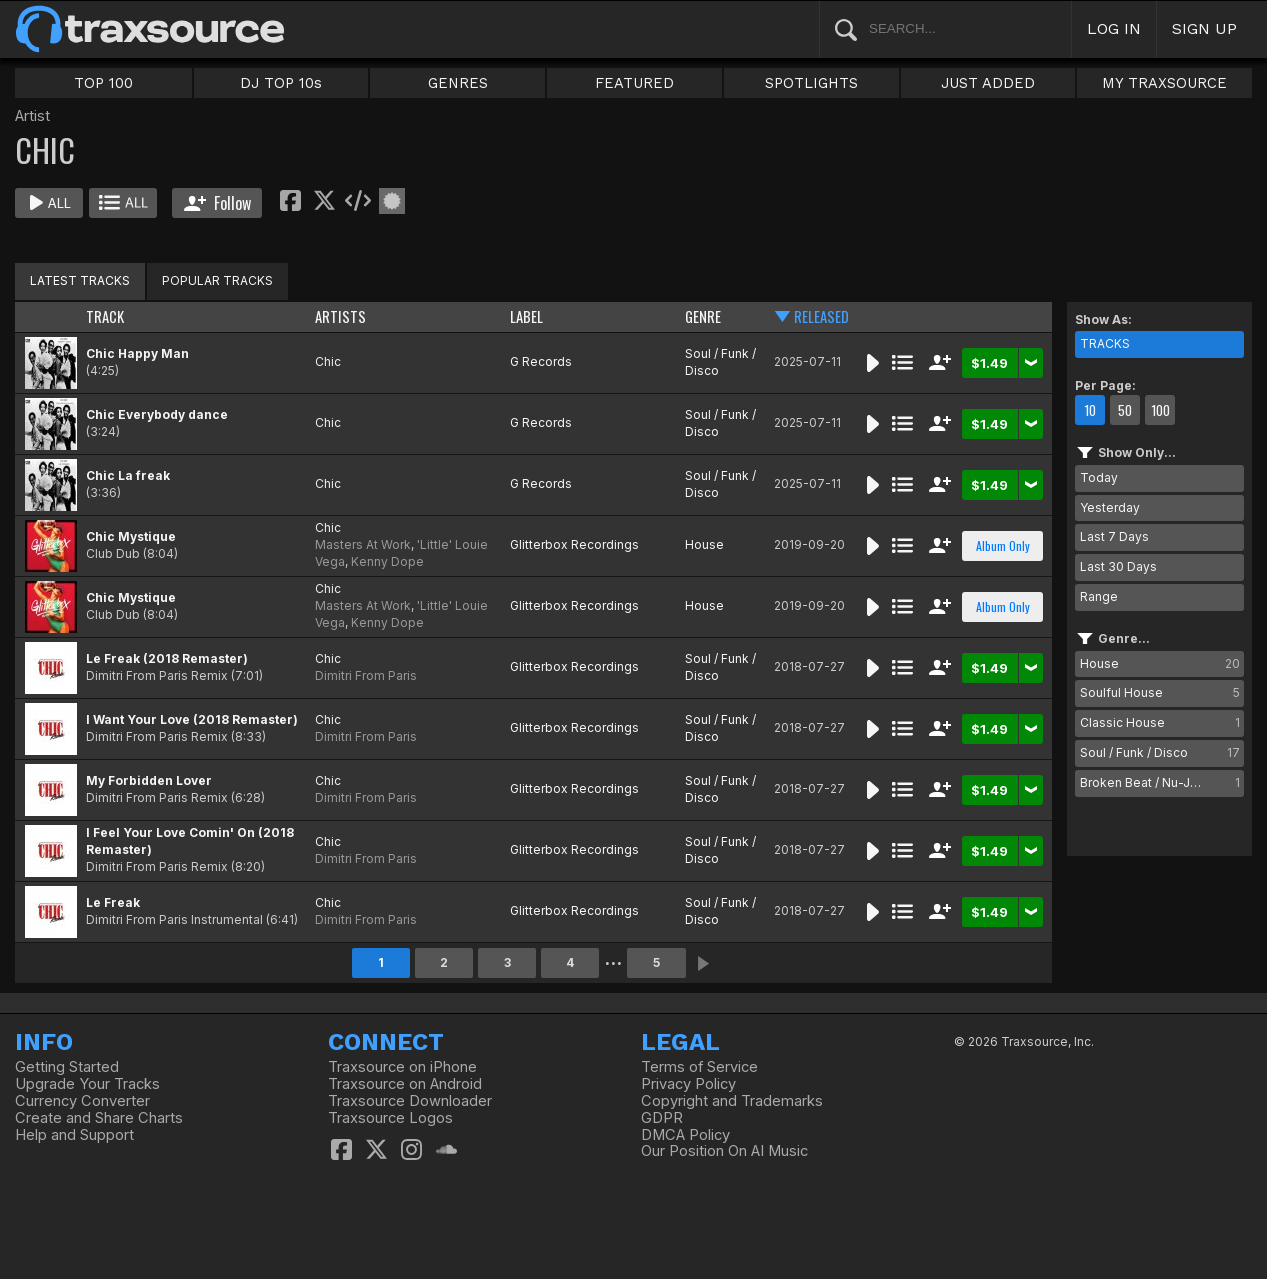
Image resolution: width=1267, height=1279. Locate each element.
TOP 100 (103, 83)
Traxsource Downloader (410, 1101)
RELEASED (821, 316)
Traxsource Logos (390, 1118)
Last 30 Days (1118, 566)
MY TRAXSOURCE (1164, 83)
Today (1099, 477)
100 (1160, 410)
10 (1090, 410)
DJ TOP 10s (281, 83)
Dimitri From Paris (366, 675)
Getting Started (67, 1067)
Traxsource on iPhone (402, 1067)
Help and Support (74, 1135)
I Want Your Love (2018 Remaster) (192, 719)
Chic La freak (128, 475)
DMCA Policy (685, 1135)
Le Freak (113, 902)
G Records (541, 361)
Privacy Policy (688, 1084)
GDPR (662, 1118)
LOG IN (1114, 28)
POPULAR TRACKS (217, 280)
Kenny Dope (387, 561)
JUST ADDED (988, 83)
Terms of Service (699, 1067)
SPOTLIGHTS (811, 83)
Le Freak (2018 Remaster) (167, 658)
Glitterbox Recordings (574, 544)
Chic (328, 361)
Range (1099, 596)
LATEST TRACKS (80, 280)
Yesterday (1110, 507)
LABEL (526, 316)
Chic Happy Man (137, 353)
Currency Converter (82, 1101)
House (704, 544)
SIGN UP (1204, 28)
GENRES (458, 83)
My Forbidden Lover (149, 780)
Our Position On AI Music (724, 1151)
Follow (217, 203)
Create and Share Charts (99, 1118)
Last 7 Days (1114, 536)
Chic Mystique (131, 536)
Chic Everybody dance (157, 414)
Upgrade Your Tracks (87, 1084)
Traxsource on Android (405, 1084)
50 (1125, 410)
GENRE (703, 316)
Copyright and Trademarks (732, 1101)
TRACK (105, 316)
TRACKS (1105, 343)
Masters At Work (363, 544)
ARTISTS (340, 316)
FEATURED (634, 83)
